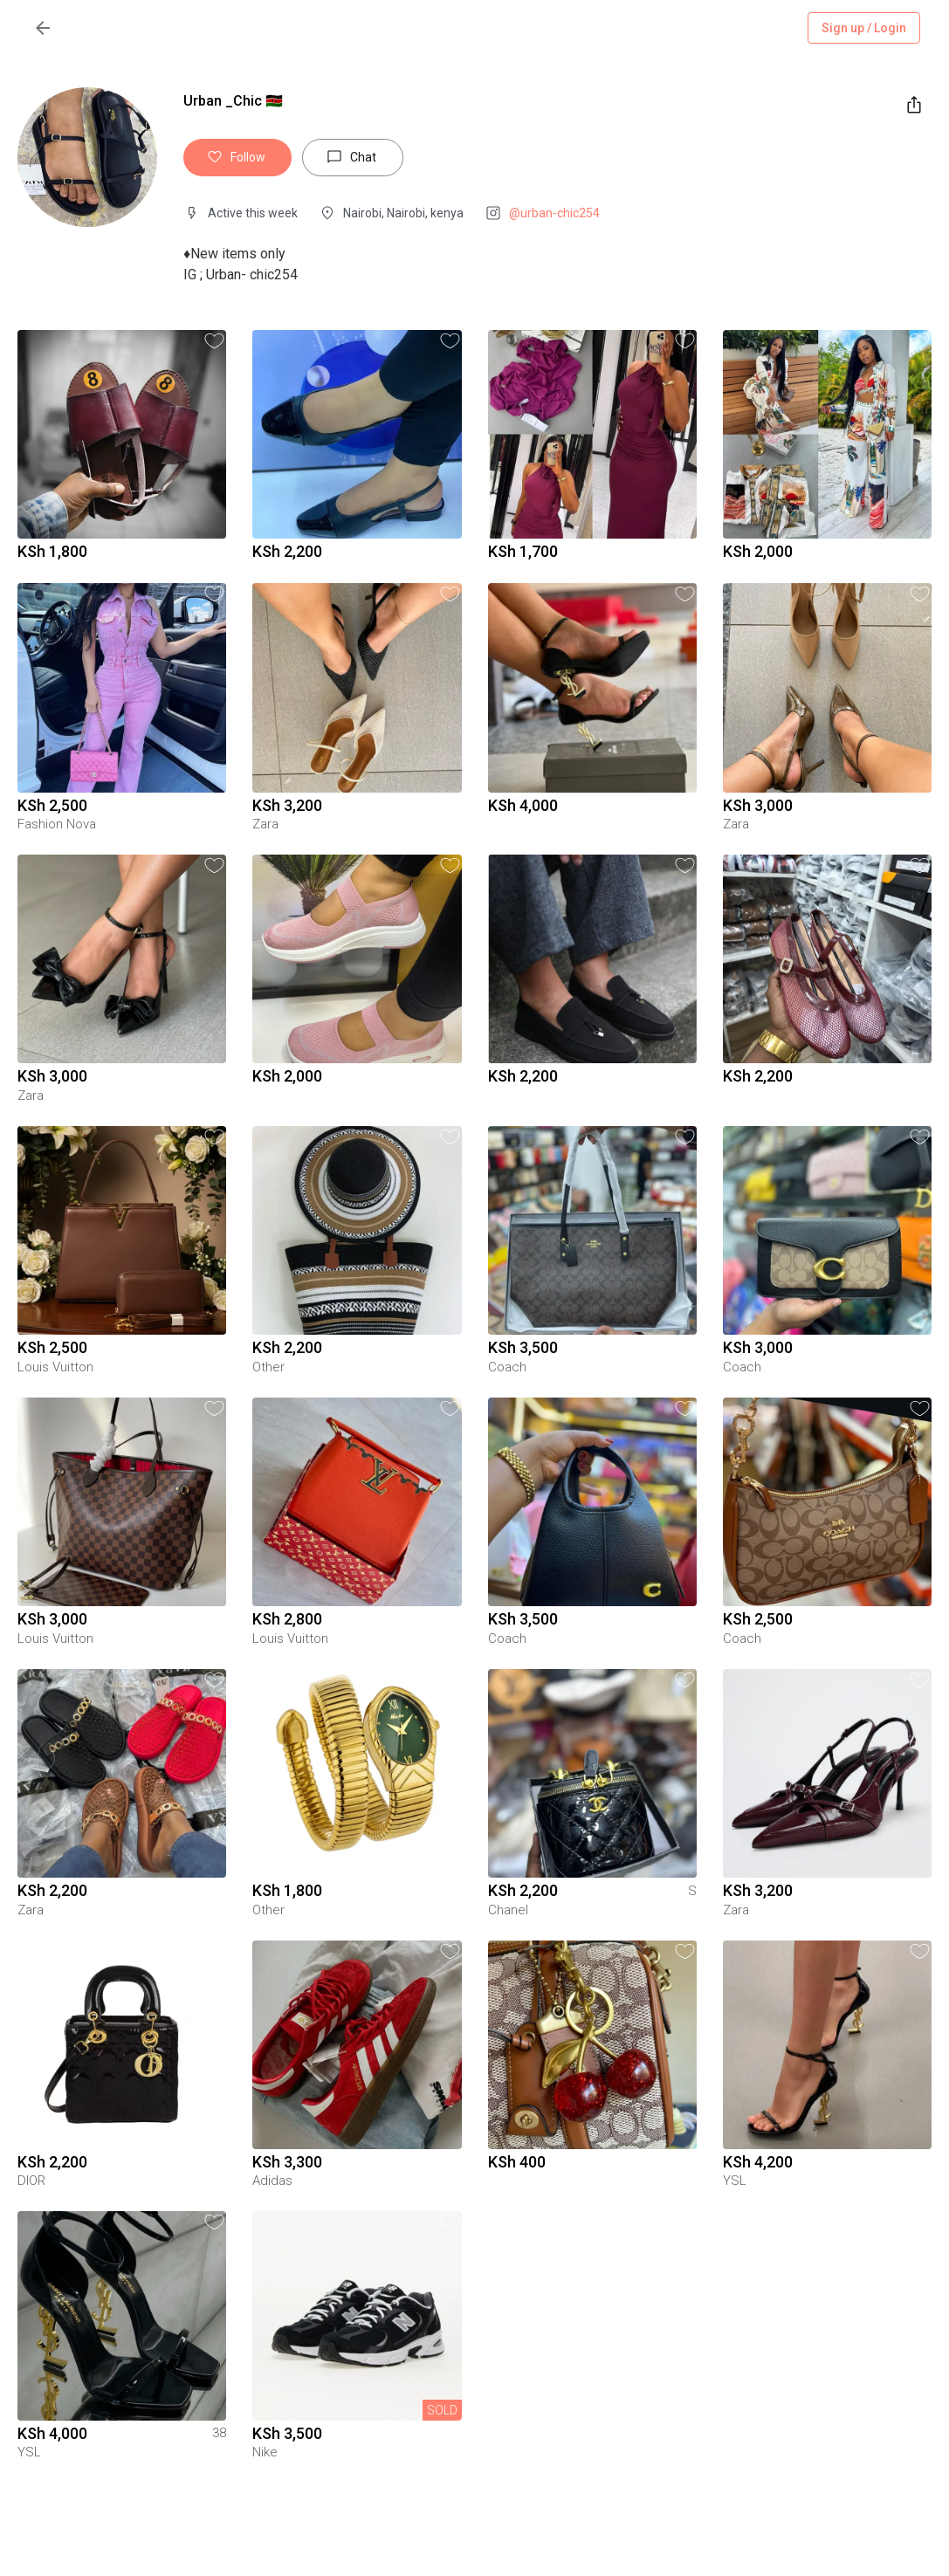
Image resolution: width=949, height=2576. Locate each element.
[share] (914, 104)
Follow (237, 157)
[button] (214, 341)
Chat (352, 157)
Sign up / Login (863, 28)
